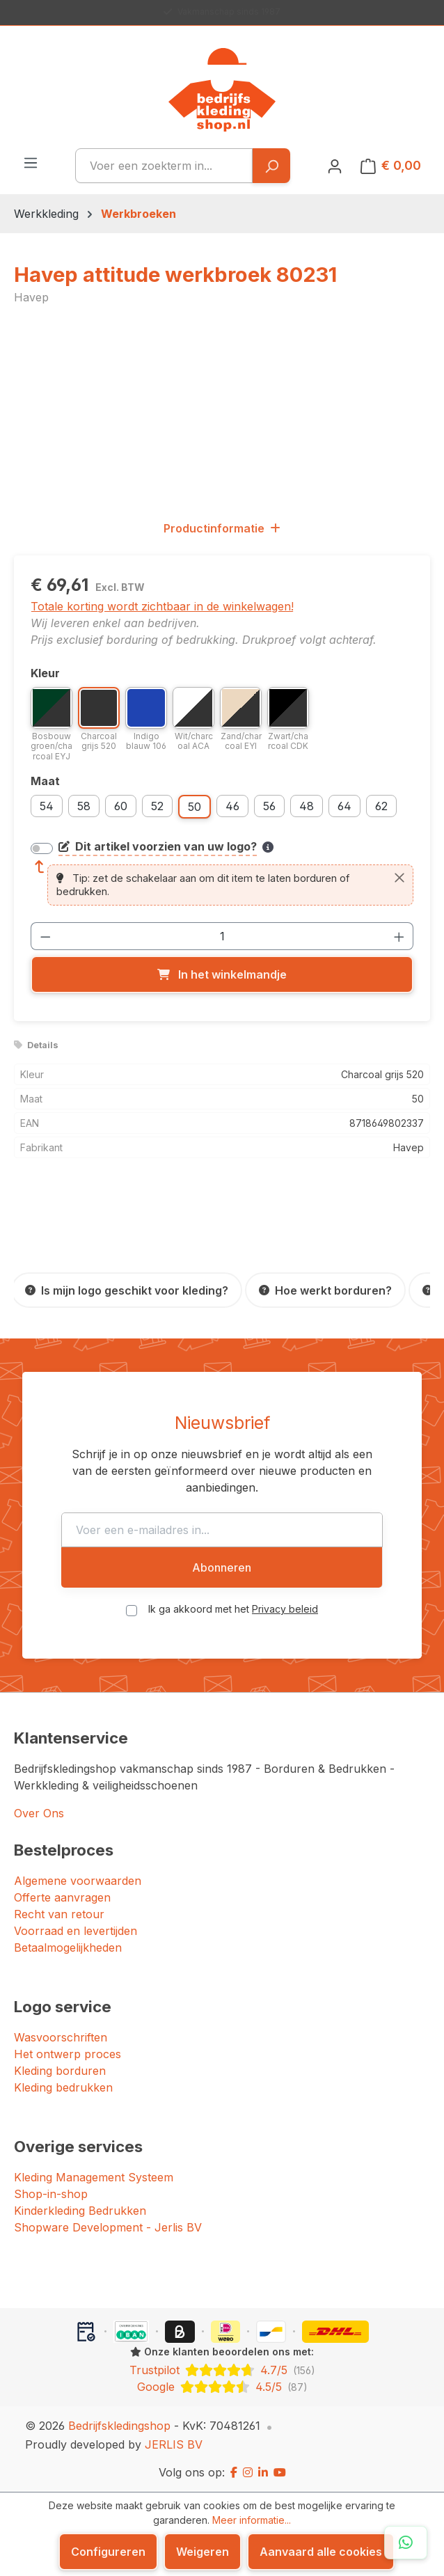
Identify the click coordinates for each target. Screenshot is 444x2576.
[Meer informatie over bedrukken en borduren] (267, 847)
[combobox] (164, 165)
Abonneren (221, 1567)
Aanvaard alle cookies (321, 2552)
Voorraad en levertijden (75, 1931)
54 (47, 806)
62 (381, 806)
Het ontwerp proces (67, 2054)
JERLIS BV (174, 2444)
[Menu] (30, 162)
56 (269, 806)
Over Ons (39, 1813)
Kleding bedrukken (63, 2087)
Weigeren (202, 2552)
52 (157, 806)
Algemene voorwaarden (77, 1881)
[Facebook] (233, 2472)
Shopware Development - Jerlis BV (108, 2227)
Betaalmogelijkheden (68, 1947)
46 (232, 806)
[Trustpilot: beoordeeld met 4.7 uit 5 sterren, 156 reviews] (222, 2370)
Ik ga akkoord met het (233, 1609)
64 (344, 806)
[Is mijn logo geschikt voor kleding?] (126, 1290)
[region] (222, 411)
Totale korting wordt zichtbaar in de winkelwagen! (162, 606)
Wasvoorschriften (60, 2037)
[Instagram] (248, 2472)
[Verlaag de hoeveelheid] (45, 936)
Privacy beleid (285, 1609)
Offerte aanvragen (62, 1897)
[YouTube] (279, 2472)
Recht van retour (59, 1914)
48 (306, 806)
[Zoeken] (271, 165)
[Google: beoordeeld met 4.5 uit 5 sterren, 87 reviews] (222, 2386)
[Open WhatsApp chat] (405, 2542)
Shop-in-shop (51, 2194)
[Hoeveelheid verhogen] (399, 936)
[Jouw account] (334, 166)
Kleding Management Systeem (93, 2177)
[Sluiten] (399, 878)
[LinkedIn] (263, 2472)
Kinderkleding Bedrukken (80, 2211)
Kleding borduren (60, 2071)
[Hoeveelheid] (222, 936)
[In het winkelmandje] (222, 974)
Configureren (108, 2552)
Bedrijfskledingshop (119, 2426)
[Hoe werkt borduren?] (325, 1290)
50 (194, 807)
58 (83, 806)
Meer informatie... (251, 2520)
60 (120, 806)
